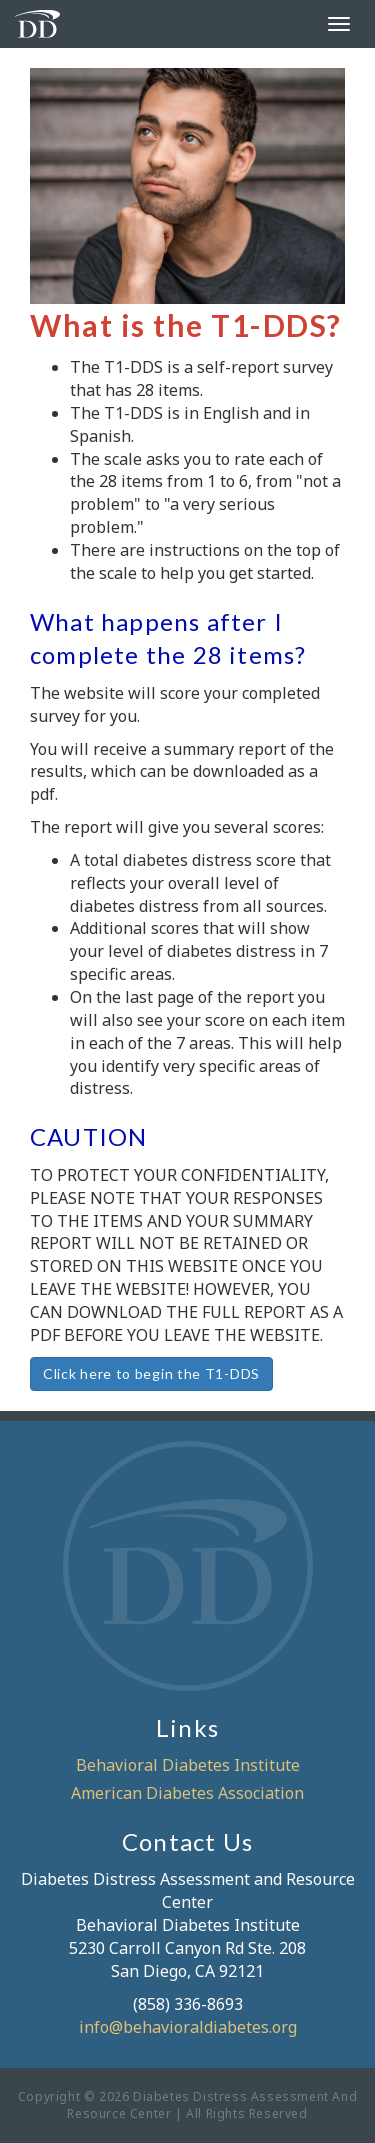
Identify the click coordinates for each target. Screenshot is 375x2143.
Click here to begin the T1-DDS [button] (151, 1373)
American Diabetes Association (187, 1793)
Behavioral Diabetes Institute (188, 1765)
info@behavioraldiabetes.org (188, 2027)
